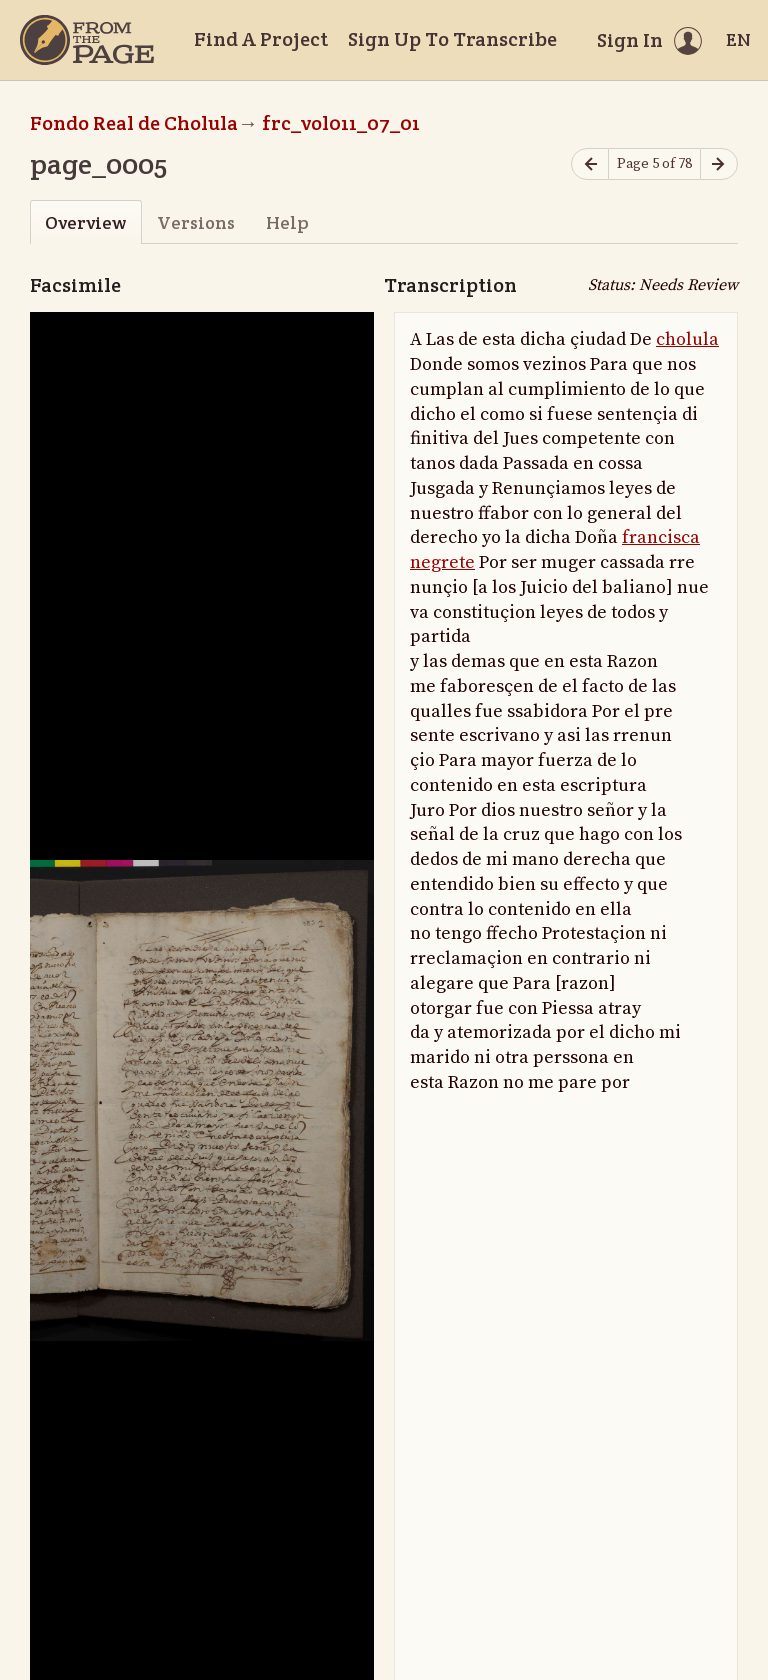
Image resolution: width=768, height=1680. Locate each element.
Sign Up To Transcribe (452, 39)
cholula (687, 339)
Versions (196, 222)
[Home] (87, 40)
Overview (85, 222)
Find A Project (261, 39)
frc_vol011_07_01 (341, 123)
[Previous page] (590, 164)
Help (287, 222)
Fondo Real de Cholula (134, 123)
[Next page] (719, 164)
